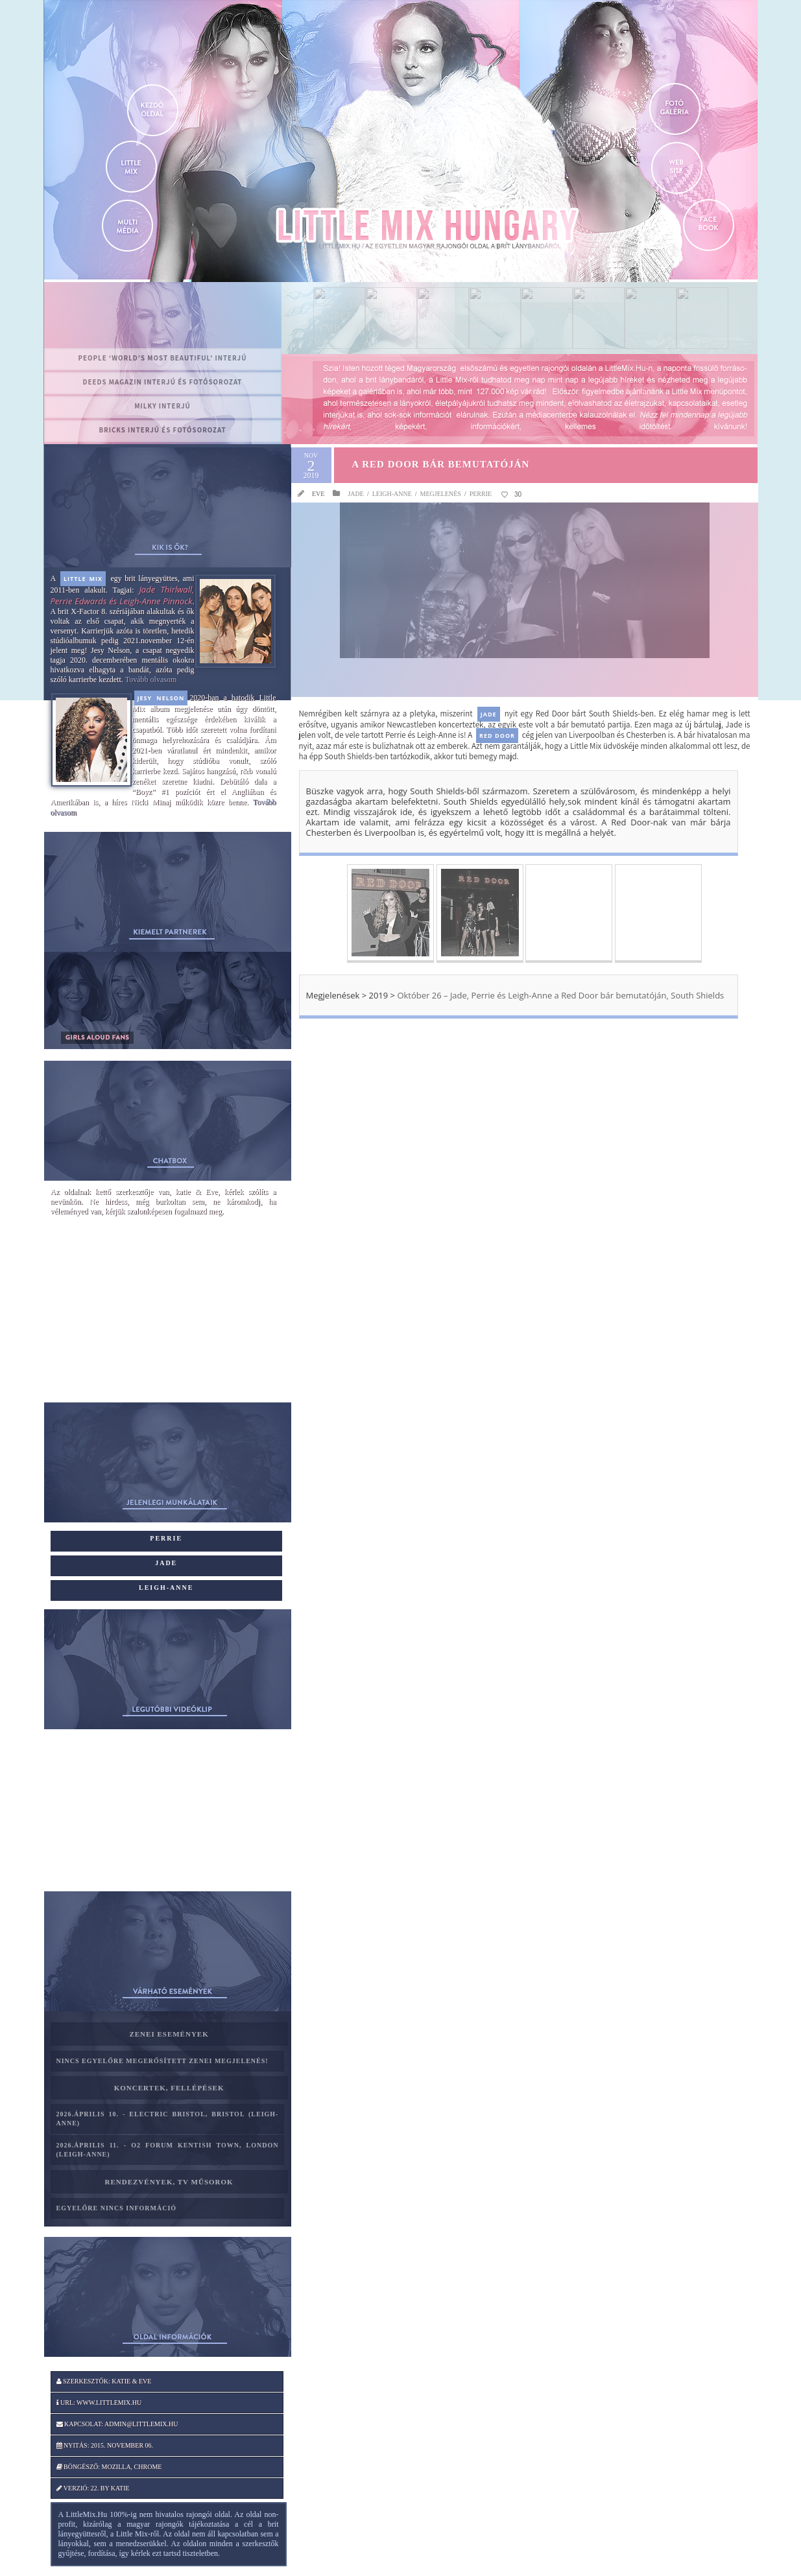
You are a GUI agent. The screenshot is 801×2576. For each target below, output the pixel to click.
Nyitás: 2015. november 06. (105, 2445)
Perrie (481, 493)
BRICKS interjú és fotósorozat (162, 429)
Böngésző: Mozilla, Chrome (109, 2466)
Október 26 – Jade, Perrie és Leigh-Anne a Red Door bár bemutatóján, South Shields (559, 995)
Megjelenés (440, 493)
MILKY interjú (162, 405)
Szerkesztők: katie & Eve (104, 2381)
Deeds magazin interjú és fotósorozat (163, 381)
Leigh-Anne (392, 493)
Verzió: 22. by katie (93, 2488)
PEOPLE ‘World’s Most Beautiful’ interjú (162, 357)
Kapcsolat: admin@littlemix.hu (117, 2424)
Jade (355, 493)
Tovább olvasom (150, 679)
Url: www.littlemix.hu (99, 2402)
